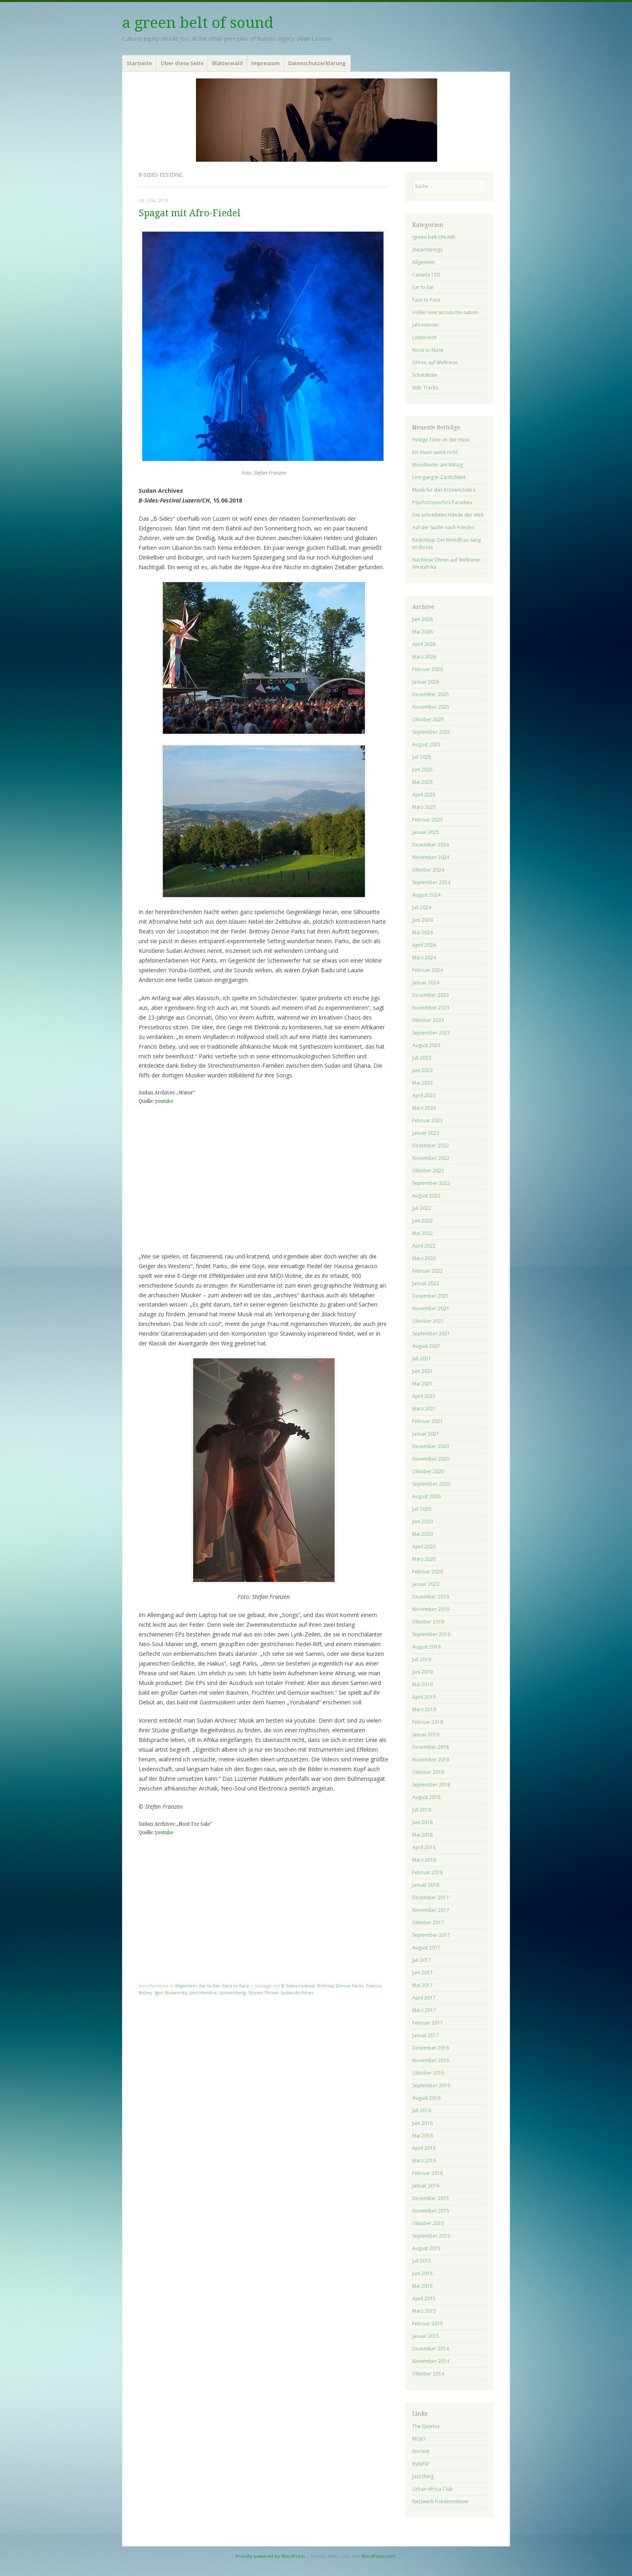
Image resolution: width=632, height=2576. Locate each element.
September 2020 (431, 1483)
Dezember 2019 (430, 1596)
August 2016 (426, 2098)
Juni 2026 (422, 619)
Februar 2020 (427, 1571)
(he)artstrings (427, 249)
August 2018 (426, 1797)
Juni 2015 (422, 2273)
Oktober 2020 (428, 1471)
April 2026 (424, 644)
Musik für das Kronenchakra (444, 489)
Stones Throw (263, 1992)
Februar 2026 (427, 669)
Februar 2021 (427, 1421)
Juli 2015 (421, 2260)
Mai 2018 (422, 1834)
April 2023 (424, 1095)
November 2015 (430, 2210)
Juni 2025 (422, 769)
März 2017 (424, 2010)
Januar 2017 (425, 2035)
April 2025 (424, 794)
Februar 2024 (427, 970)
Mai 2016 (422, 2135)
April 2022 (424, 1245)
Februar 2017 (427, 2022)
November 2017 (430, 1910)
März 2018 (424, 1859)
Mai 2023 (422, 1082)
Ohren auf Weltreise (435, 362)
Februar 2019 (427, 1722)
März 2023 (424, 1107)
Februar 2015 (427, 2323)
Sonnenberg (232, 1992)
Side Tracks (425, 387)
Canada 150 (426, 274)
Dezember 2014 (430, 2348)
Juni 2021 (422, 1371)
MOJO (419, 2438)
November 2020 (430, 1458)
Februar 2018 (427, 1872)
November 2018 (430, 1759)
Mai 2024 (422, 932)
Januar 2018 (425, 1884)
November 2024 (430, 857)
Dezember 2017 (430, 1897)
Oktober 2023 (428, 1020)
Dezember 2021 (430, 1295)
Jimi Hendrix (203, 1992)
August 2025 (426, 744)
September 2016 (431, 2085)
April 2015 (424, 2298)
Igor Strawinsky (171, 1992)
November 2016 (430, 2060)
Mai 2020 (422, 1534)
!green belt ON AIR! (433, 237)
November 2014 (430, 2361)
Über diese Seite (182, 63)
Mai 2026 (422, 631)
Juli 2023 (421, 1057)
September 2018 (431, 1784)
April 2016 (424, 2148)
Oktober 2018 (428, 1772)
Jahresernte (425, 324)
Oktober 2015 (428, 2223)
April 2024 (424, 945)
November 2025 (430, 706)
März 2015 (424, 2311)
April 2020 (424, 1546)
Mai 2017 (422, 1985)
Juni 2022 (422, 1220)
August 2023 (426, 1045)
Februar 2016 (427, 2173)
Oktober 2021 (428, 1321)
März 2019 (424, 1709)
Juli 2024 (421, 907)
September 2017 (431, 1935)
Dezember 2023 (430, 995)
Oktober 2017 (428, 1922)
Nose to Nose (428, 349)
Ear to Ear (209, 1986)
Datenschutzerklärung (317, 63)
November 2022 (430, 1158)
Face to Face (235, 1986)
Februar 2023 (427, 1120)
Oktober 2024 (428, 869)
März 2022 (424, 1258)
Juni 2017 (422, 1972)
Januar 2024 (425, 982)
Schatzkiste (424, 375)
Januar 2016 (425, 2185)
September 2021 (431, 1333)
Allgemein (186, 1986)
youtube (164, 1101)
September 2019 (431, 1634)
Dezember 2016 (430, 2047)
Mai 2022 (422, 1233)
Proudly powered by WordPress (270, 2556)
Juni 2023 (422, 1070)
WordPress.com (378, 2556)
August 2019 (426, 1646)
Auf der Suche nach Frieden (443, 527)
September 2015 (431, 2235)
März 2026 (424, 656)
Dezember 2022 (430, 1145)
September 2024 (431, 882)
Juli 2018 (421, 1809)
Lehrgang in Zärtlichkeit (439, 477)
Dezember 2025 (430, 694)
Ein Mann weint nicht (435, 452)
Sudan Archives (297, 1992)
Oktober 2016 (428, 2072)
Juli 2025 (421, 757)
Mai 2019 (422, 1684)
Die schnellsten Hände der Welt (448, 514)
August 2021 (426, 1346)
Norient (421, 2451)
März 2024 (424, 957)
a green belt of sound (198, 23)
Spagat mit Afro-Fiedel (190, 213)
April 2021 (424, 1396)
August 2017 (426, 1947)
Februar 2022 (427, 1270)
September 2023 (431, 1032)
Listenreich (424, 337)
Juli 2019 (421, 1659)
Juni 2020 (422, 1521)
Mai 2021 (422, 1383)
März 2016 (424, 2160)
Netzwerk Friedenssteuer (440, 2501)
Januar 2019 (425, 1734)
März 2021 (424, 1408)
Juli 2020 (421, 1508)
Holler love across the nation (445, 312)
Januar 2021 (425, 1433)
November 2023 (430, 1007)
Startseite (139, 63)
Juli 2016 (421, 2110)
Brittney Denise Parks (340, 1986)
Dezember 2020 (430, 1446)
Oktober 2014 (428, 2373)
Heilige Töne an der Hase (441, 439)
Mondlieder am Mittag (437, 464)
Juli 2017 (421, 1960)
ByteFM (420, 2463)
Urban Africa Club (432, 2488)
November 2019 (430, 1609)
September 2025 (431, 731)
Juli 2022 (421, 1208)
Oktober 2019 (428, 1621)
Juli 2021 (421, 1358)
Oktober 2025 (428, 719)
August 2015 (426, 2248)
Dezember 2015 (430, 2198)
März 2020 (424, 1559)
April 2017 (424, 1997)
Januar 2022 (425, 1283)
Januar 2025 (425, 832)
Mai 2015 (422, 2286)
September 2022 (431, 1183)
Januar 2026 (425, 681)
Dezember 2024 (430, 844)
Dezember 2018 (430, 1747)
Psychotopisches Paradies (442, 502)
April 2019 (424, 1696)
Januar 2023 (425, 1133)
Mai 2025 (422, 782)
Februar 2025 (427, 819)
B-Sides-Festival (298, 1986)
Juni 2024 (422, 919)
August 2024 (426, 894)
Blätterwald (227, 63)
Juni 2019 (422, 1671)
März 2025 (424, 807)
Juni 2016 (422, 2123)
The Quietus (426, 2426)
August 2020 (426, 1496)
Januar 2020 (425, 1584)
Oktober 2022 (428, 1170)
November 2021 (430, 1308)
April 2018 (424, 1847)
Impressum (265, 63)
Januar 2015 (425, 2336)
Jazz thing (423, 2476)
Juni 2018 (422, 1822)
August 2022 (426, 1195)
